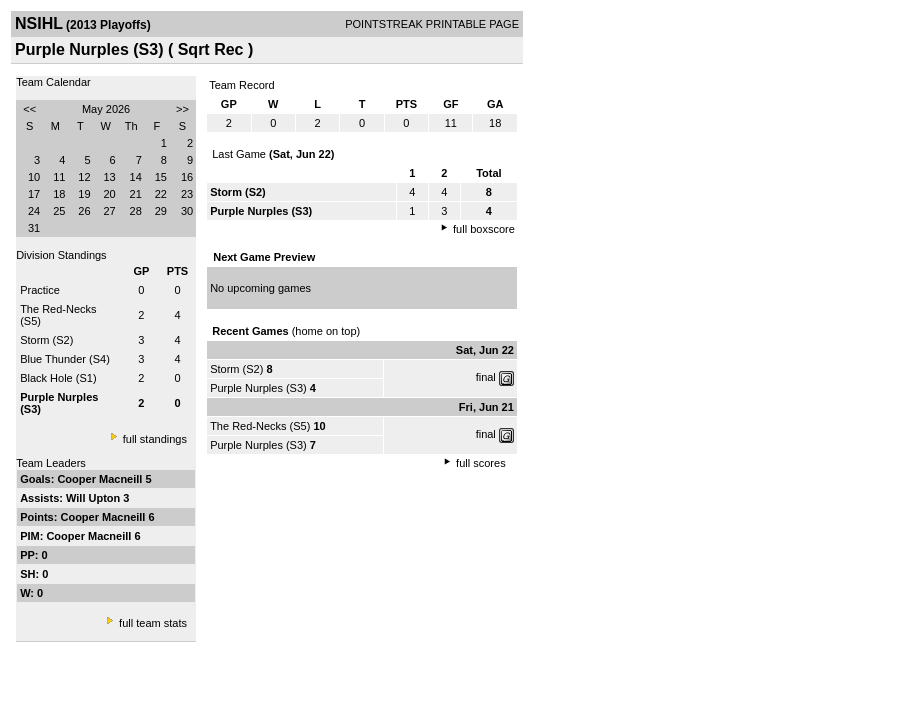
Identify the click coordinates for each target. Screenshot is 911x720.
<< (29, 109)
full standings (155, 439)
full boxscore (484, 229)
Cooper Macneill (101, 479)
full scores (481, 463)
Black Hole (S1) (58, 378)
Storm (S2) (46, 340)
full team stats (153, 623)
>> (182, 109)
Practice (40, 290)
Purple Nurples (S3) (258, 388)
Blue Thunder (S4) (65, 359)
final (486, 377)
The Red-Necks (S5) (260, 426)
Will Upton (94, 498)
